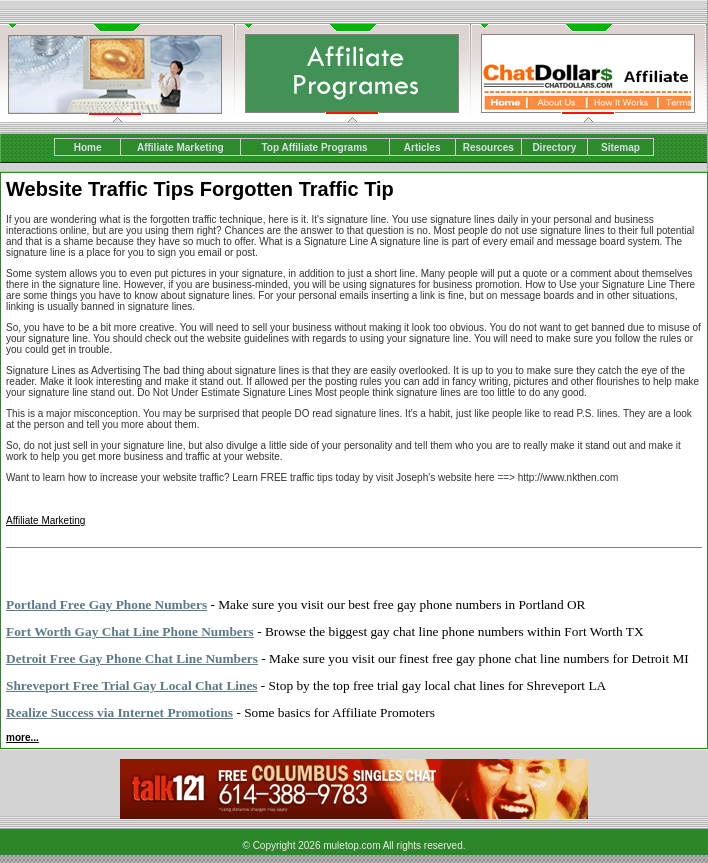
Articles (422, 147)
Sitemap (620, 147)
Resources (488, 147)
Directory (554, 147)
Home (88, 147)
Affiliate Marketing (180, 147)
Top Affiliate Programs (314, 147)
